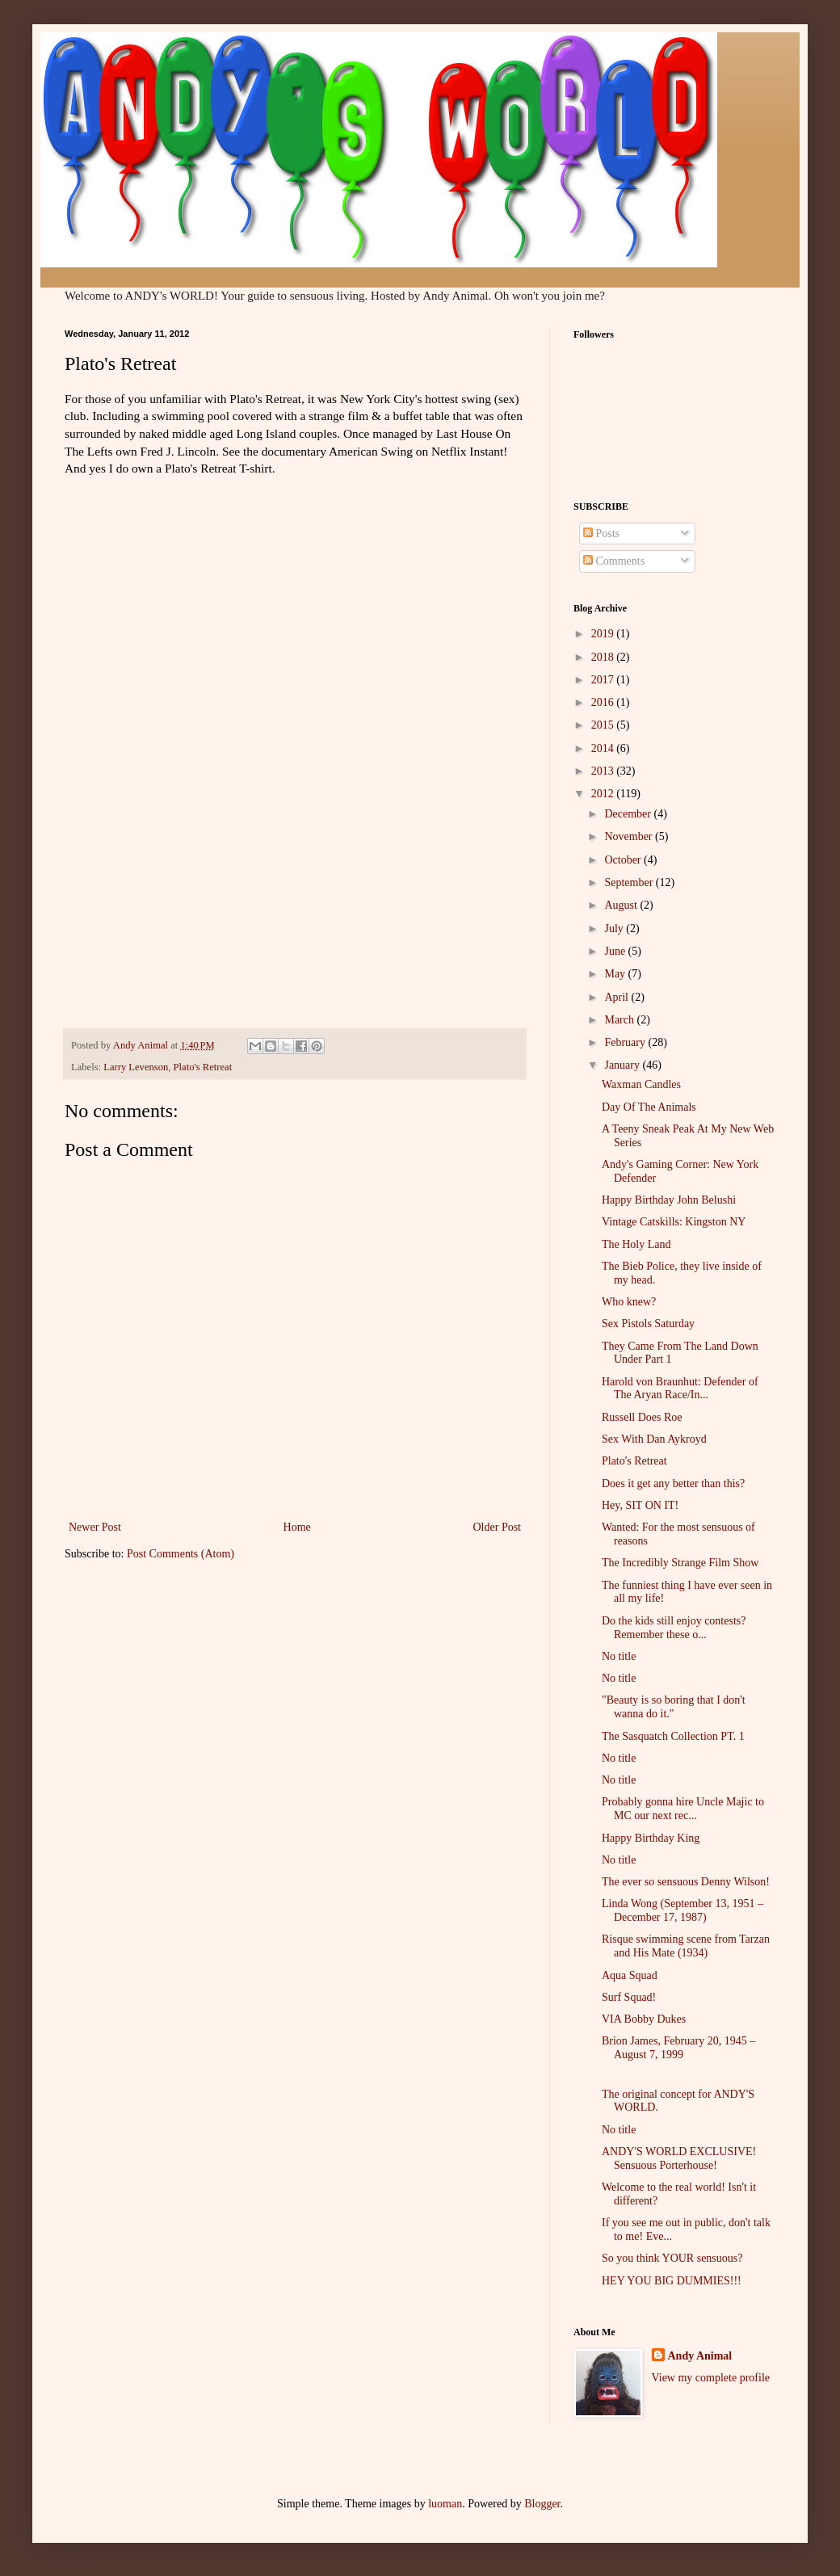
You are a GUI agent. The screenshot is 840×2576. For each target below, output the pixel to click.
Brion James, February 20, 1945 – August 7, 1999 (678, 2048)
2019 (604, 634)
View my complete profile (711, 2378)
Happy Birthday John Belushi (669, 1200)
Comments (614, 561)
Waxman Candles (641, 1084)
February (626, 1042)
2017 (604, 680)
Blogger (542, 2504)
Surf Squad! (629, 1997)
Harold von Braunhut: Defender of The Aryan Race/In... (680, 1388)
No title (619, 1656)
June (616, 951)
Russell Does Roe (642, 1417)
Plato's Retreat (203, 1067)
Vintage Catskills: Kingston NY (674, 1222)
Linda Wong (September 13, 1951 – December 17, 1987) (682, 1910)
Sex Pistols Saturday (648, 1323)
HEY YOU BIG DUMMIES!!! (671, 2281)
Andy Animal (700, 2356)
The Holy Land (636, 1244)
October (624, 860)
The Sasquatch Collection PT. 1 (673, 1736)
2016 (604, 702)
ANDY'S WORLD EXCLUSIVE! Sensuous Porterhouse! (679, 2158)
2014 (604, 748)
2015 (604, 725)
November (629, 836)
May (616, 974)
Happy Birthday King (650, 1838)
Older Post (497, 1527)
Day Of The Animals (649, 1107)
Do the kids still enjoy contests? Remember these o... (674, 1628)
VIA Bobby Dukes (644, 2019)
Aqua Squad (629, 1975)
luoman (445, 2504)
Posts (601, 533)
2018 (604, 657)
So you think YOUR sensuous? (672, 2258)
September (629, 882)
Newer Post (95, 1527)
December (628, 814)
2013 (604, 771)
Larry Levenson (135, 1067)
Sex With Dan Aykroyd (654, 1439)
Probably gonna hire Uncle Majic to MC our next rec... (683, 1809)
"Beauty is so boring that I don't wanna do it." (674, 1707)
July (615, 928)
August (622, 905)
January (623, 1065)
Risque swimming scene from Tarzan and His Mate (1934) (686, 1946)
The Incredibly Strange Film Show (680, 1563)
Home (297, 1527)
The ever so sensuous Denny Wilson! (686, 1882)
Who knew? (629, 1302)
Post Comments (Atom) (180, 1554)
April (617, 997)
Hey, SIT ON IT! (640, 1505)
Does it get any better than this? (673, 1483)
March (620, 1020)
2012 (604, 794)
